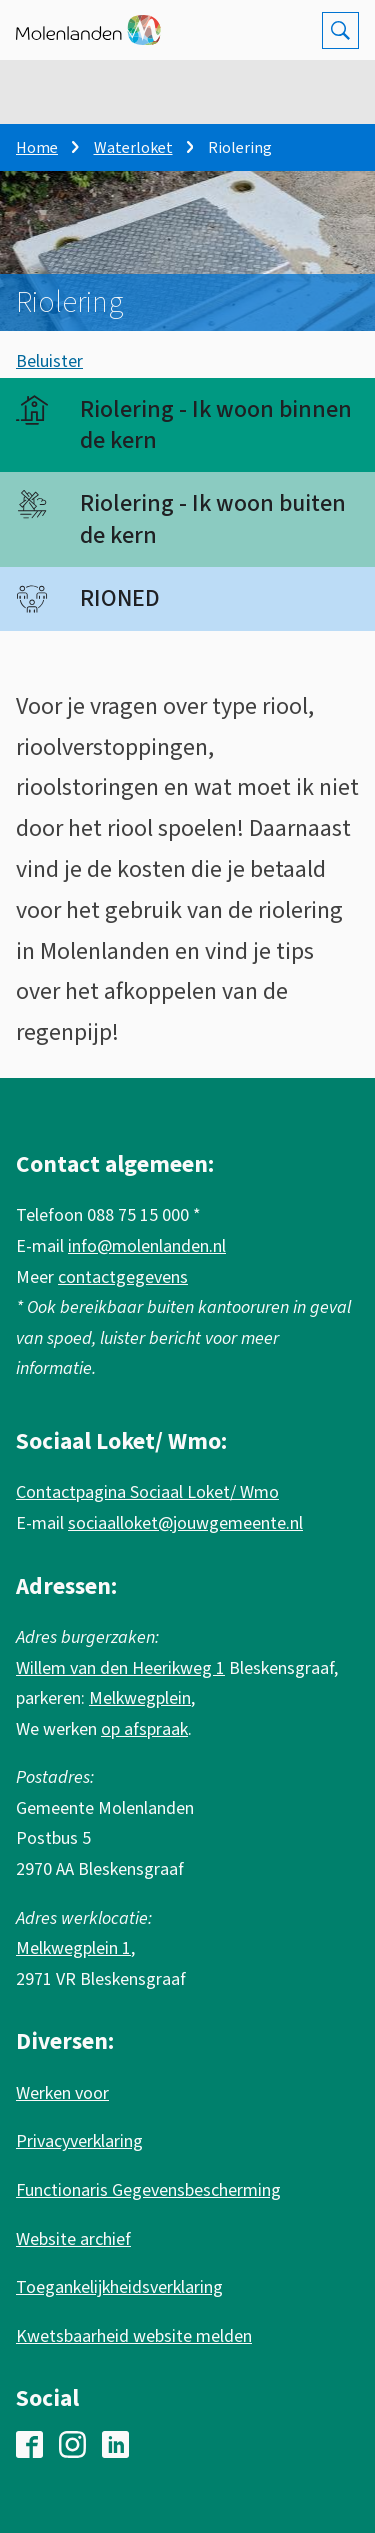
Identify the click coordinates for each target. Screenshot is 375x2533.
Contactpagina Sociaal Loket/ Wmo (147, 1492)
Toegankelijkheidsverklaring (119, 2287)
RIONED (120, 598)
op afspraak (144, 1729)
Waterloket (133, 148)
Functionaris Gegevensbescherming (148, 2190)
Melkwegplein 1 (73, 1948)
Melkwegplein (140, 1698)
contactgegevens (123, 1277)
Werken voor (62, 2093)
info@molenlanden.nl (147, 1246)
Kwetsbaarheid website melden (134, 2336)
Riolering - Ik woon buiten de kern (213, 519)
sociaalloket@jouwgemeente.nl (185, 1523)
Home (37, 148)
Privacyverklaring (79, 2141)
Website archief (73, 2239)
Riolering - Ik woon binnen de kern (216, 425)
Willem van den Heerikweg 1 (120, 1668)
